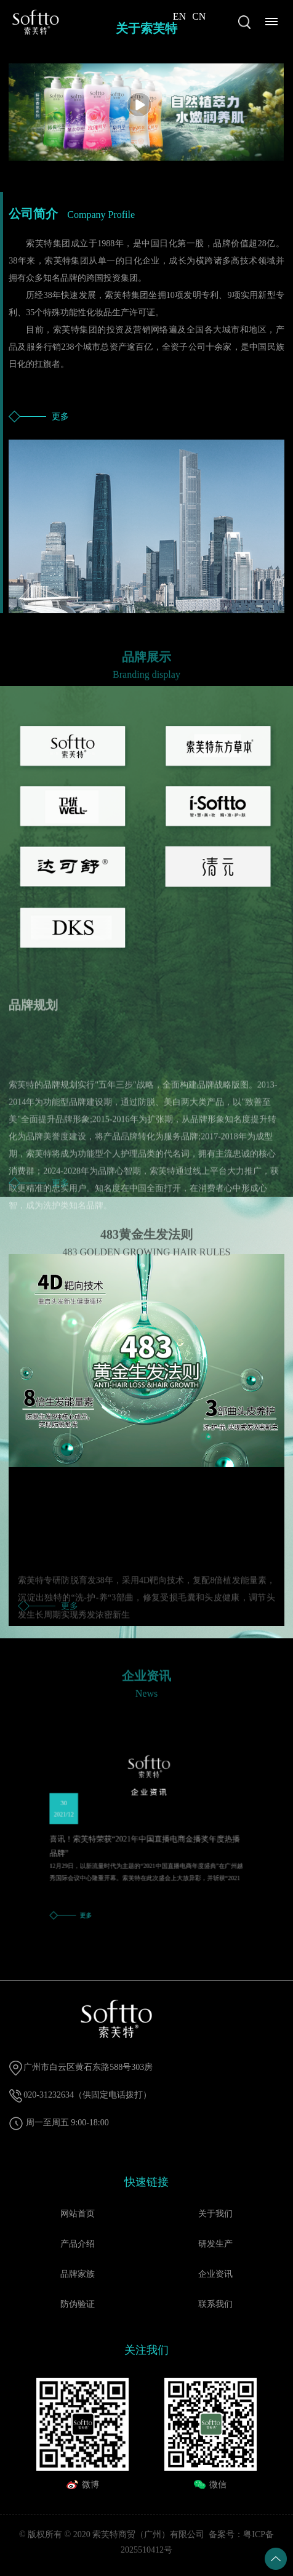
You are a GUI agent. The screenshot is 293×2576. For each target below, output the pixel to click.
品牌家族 (77, 2274)
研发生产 (215, 2243)
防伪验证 (77, 2304)
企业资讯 (215, 2274)
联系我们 (215, 2304)
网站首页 (77, 2213)
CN (199, 16)
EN (179, 16)
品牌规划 (33, 1013)
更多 (60, 416)
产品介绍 (77, 2243)
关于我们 (215, 2213)
